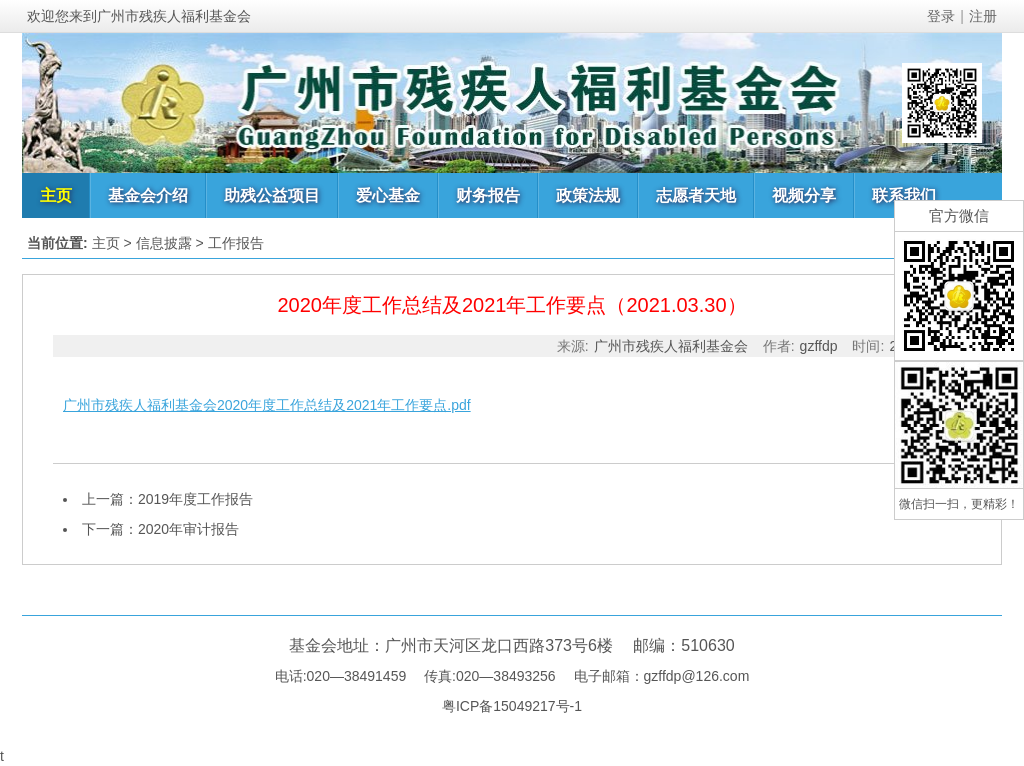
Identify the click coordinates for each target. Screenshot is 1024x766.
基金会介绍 (148, 195)
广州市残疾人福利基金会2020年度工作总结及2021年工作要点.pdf (267, 405)
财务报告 (488, 195)
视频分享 (804, 195)
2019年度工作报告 (195, 499)
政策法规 (588, 195)
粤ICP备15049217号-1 (512, 706)
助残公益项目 (272, 195)
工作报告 (236, 243)
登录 (941, 16)
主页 (56, 195)
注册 (983, 16)
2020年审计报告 (188, 529)
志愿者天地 (696, 195)
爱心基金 (388, 195)
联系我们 (904, 195)
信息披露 (164, 243)
